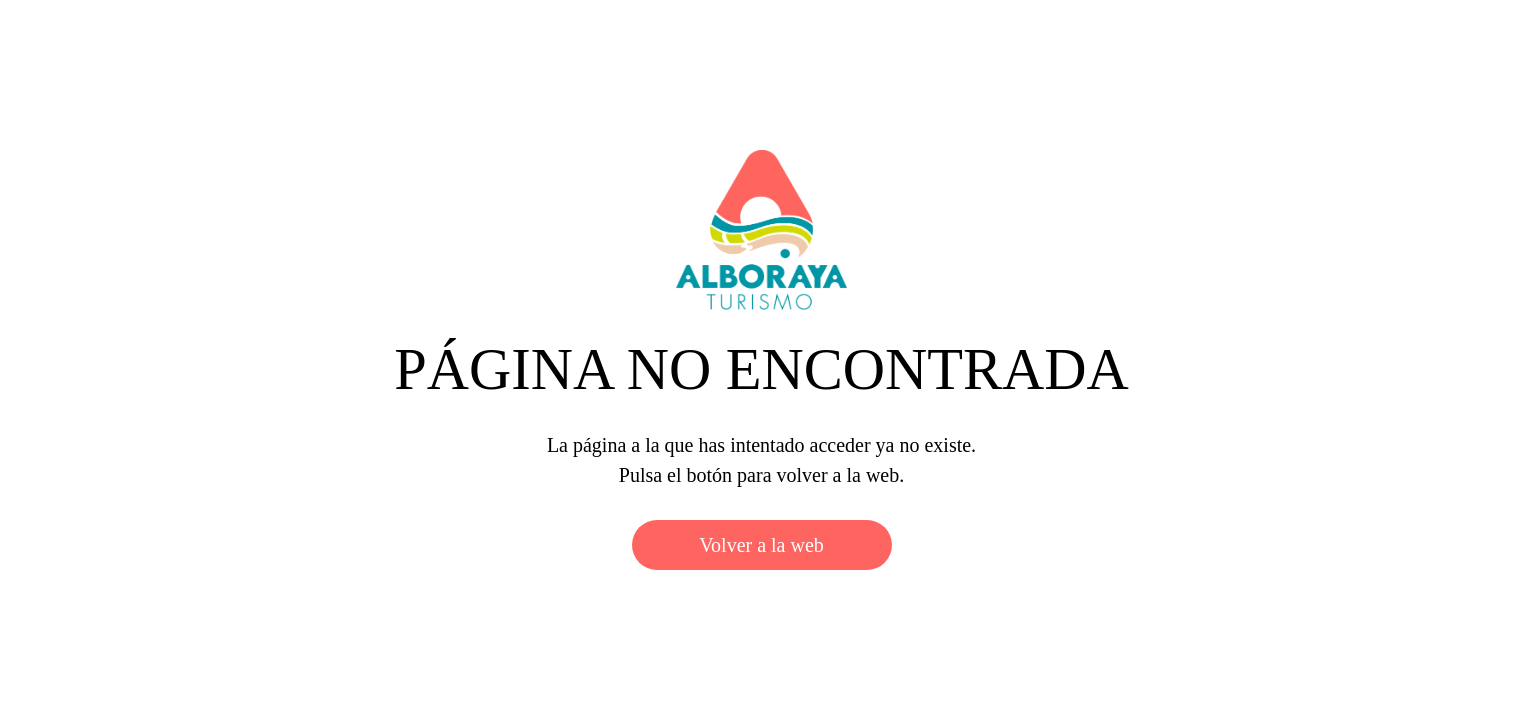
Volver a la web (761, 545)
